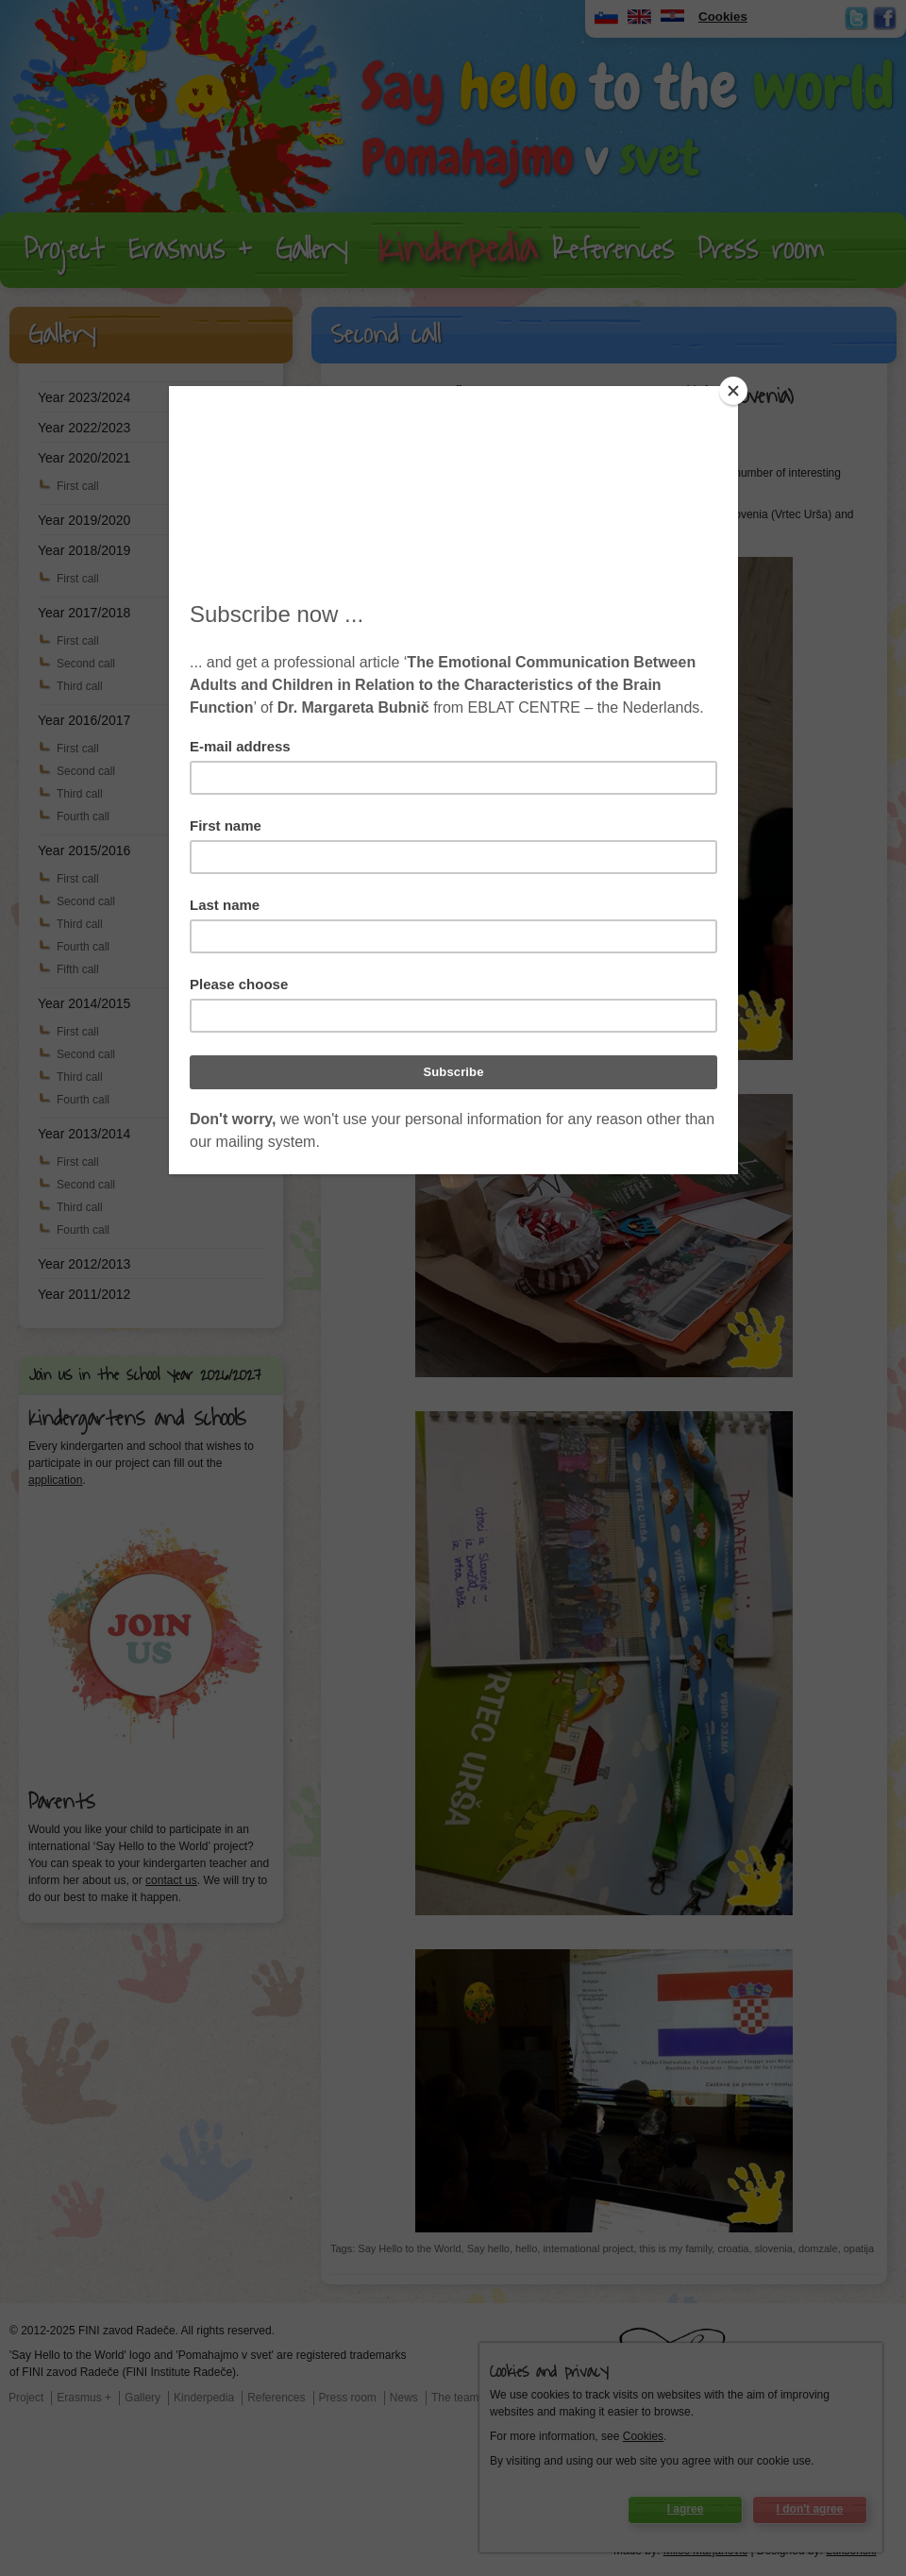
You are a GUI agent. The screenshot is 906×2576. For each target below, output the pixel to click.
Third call (80, 686)
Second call (86, 663)
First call (78, 486)
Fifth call (78, 969)
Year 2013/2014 (84, 1133)
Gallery (311, 250)
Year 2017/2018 (84, 612)
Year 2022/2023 (84, 427)
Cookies (643, 2436)
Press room (760, 250)
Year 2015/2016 (84, 850)
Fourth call (83, 816)
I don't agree (810, 2509)
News (404, 2397)
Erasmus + (190, 250)
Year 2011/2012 (84, 1294)
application (55, 1480)
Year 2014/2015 (84, 1003)
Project (64, 250)
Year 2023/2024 (84, 397)
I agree (685, 2509)
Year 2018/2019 (84, 550)
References (613, 250)
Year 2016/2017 (84, 720)
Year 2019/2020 (84, 520)
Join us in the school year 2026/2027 (144, 1375)
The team (455, 2397)
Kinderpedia (457, 250)
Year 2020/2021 (84, 457)
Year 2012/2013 (84, 1263)
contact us (171, 1880)
